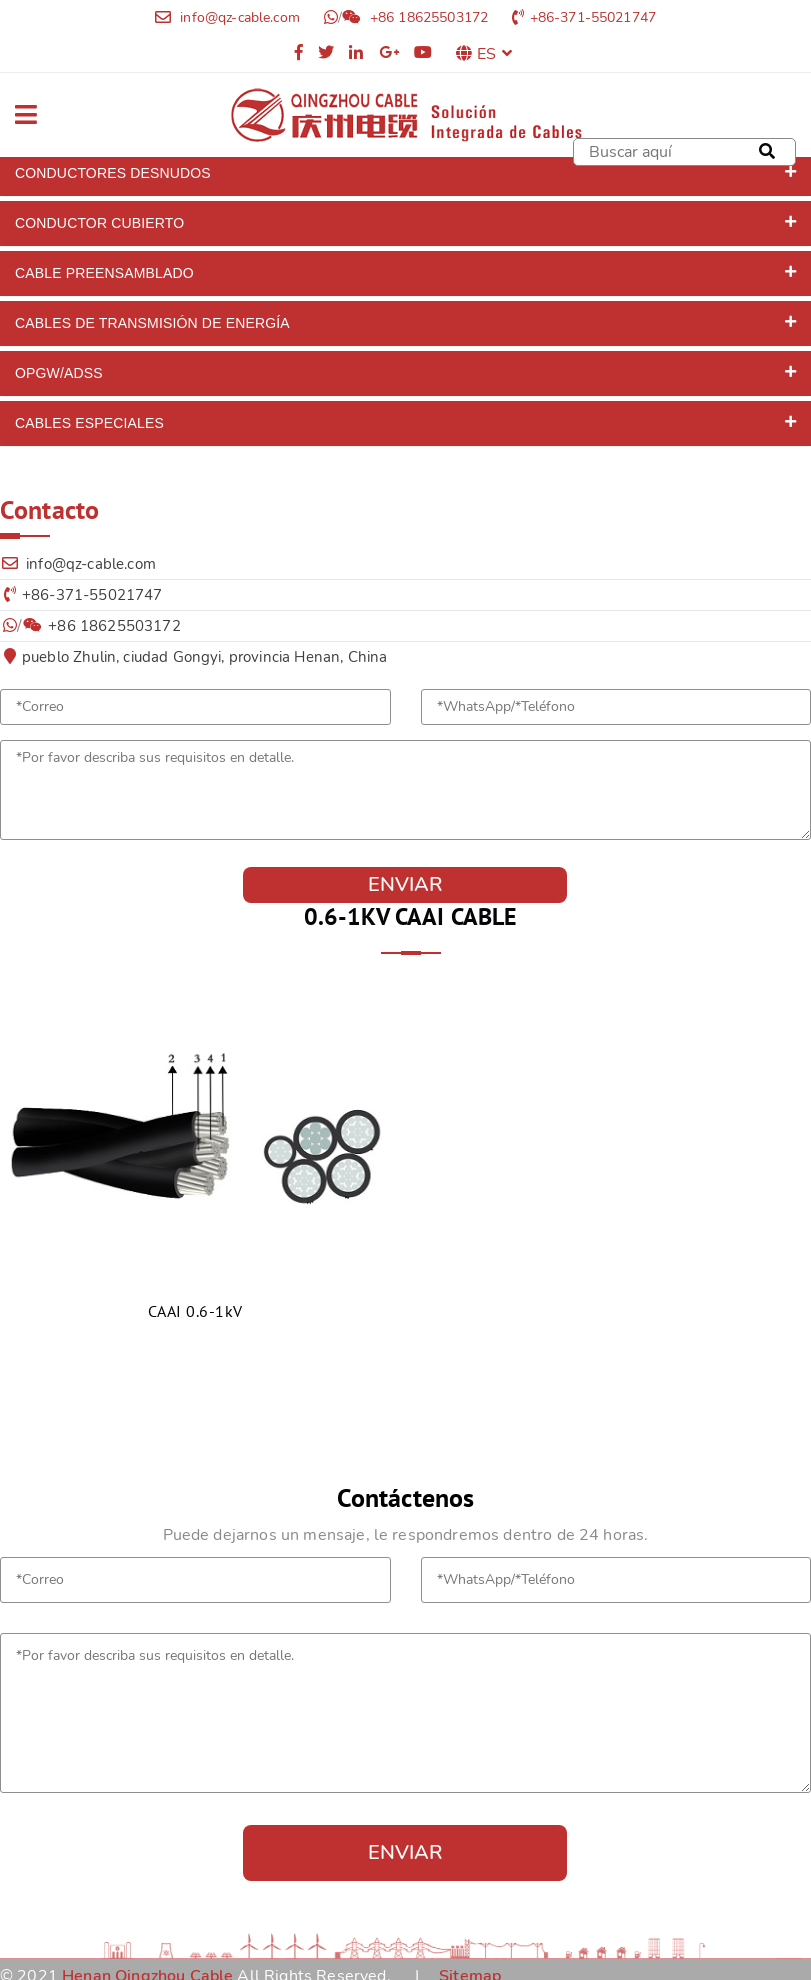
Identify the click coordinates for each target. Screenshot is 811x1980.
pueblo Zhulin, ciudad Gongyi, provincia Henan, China (204, 657)
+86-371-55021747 (593, 17)
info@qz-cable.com (238, 17)
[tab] (405, 173)
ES (494, 54)
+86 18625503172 (427, 17)
